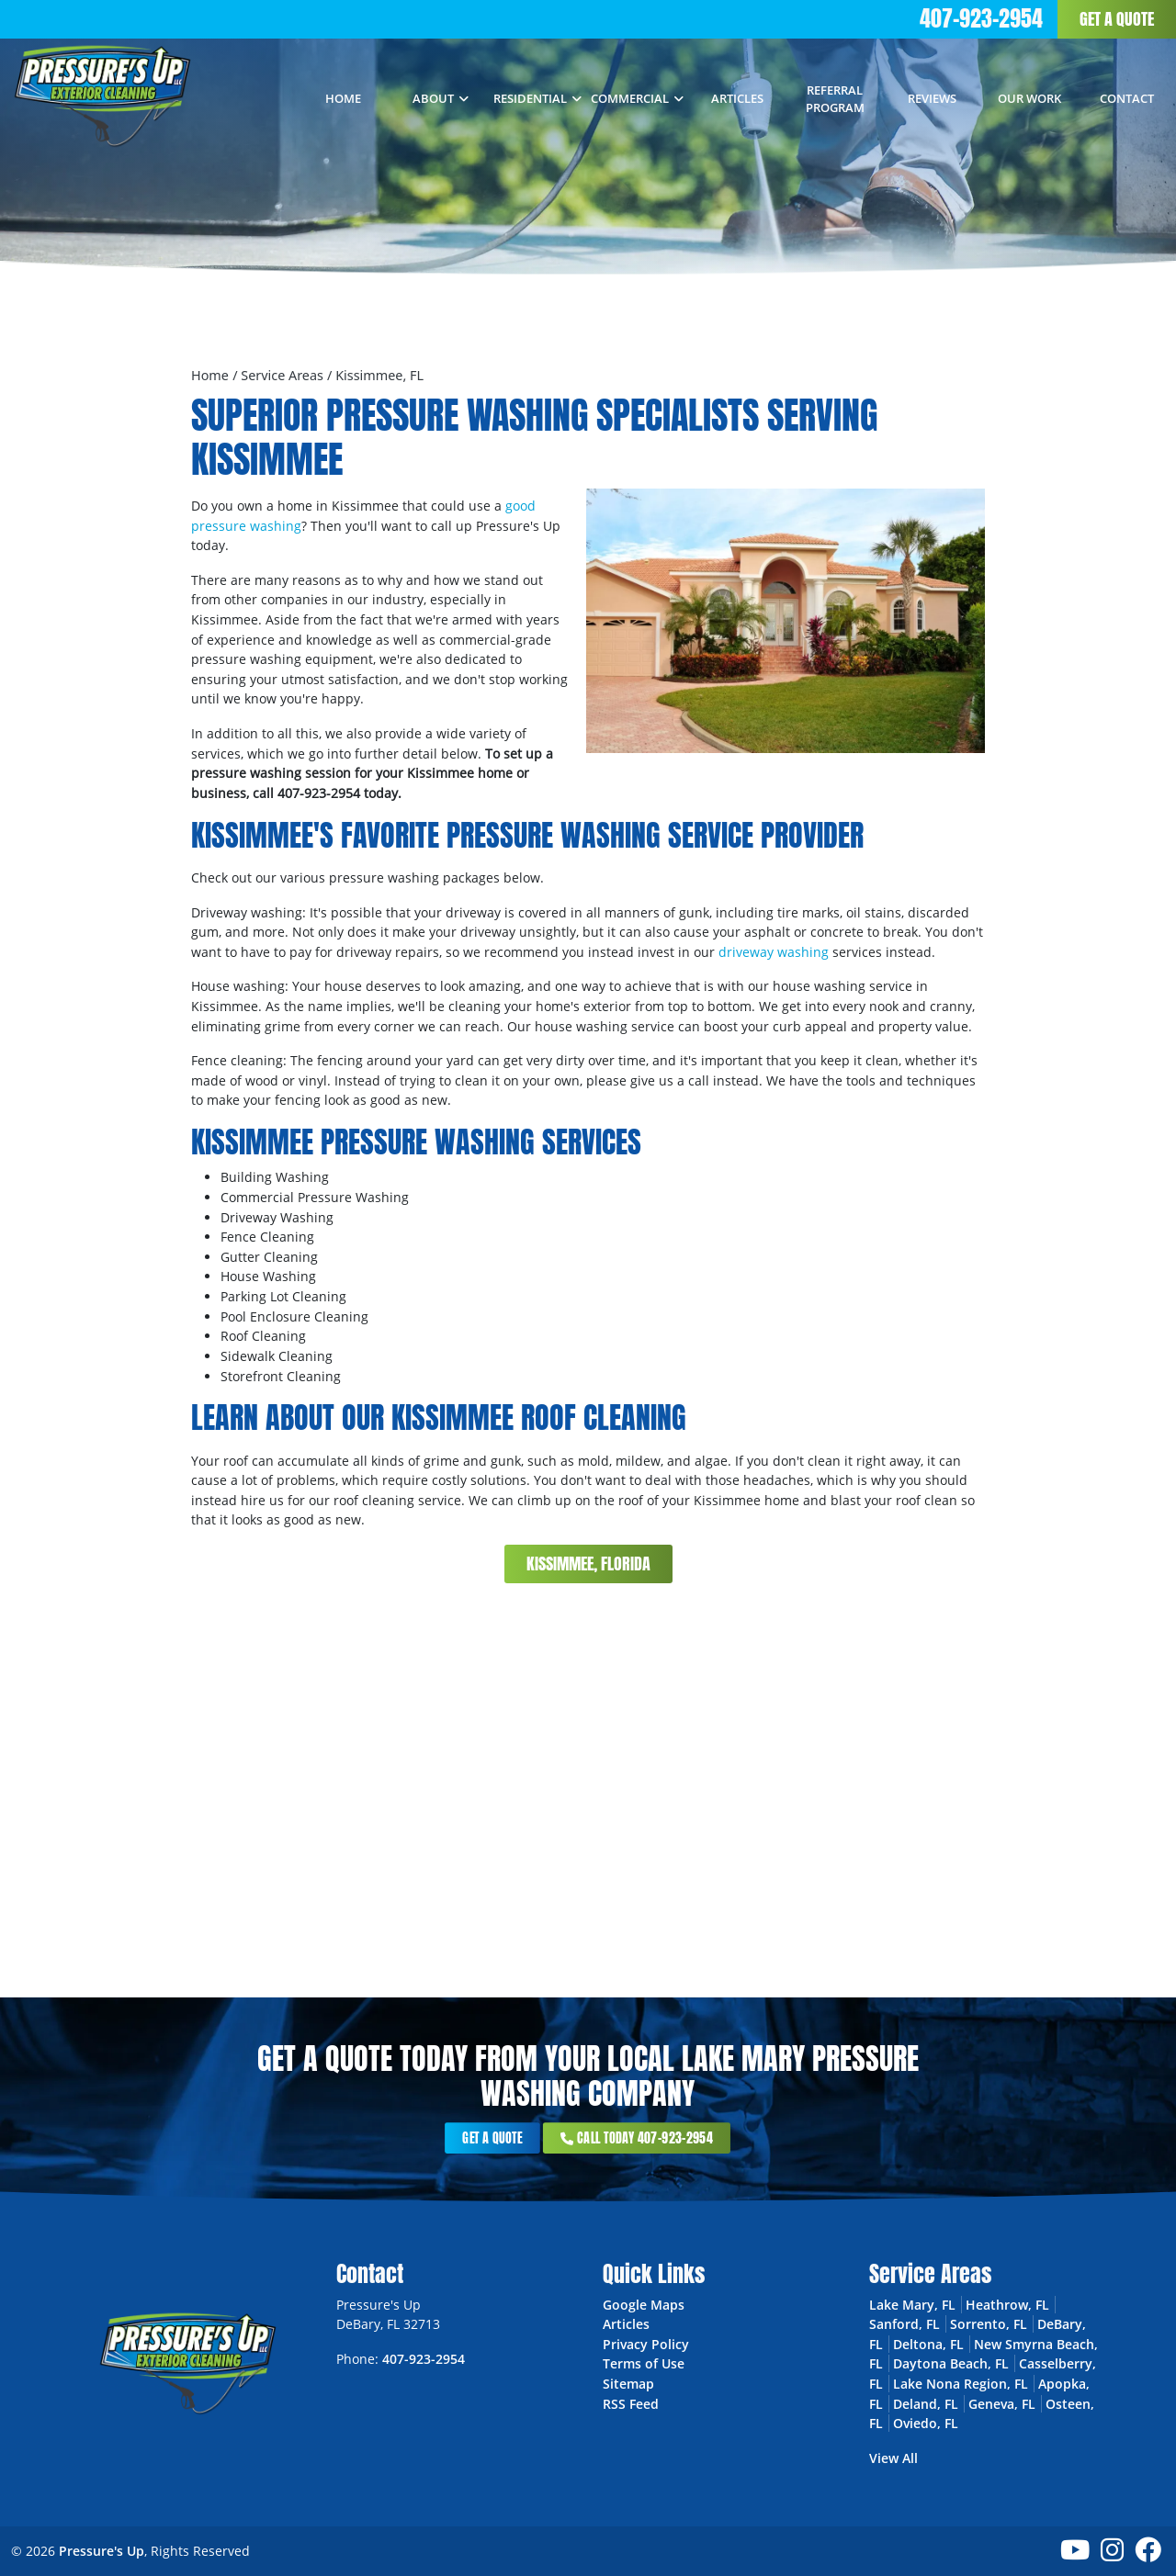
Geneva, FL (1001, 2404)
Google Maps (643, 2304)
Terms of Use (643, 2363)
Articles (626, 2324)
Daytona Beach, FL (951, 2363)
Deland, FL (925, 2404)
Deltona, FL (928, 2344)
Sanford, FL (904, 2324)
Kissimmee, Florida (588, 1563)
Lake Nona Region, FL (960, 2383)
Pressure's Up (101, 2550)
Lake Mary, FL (912, 2304)
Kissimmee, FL (379, 375)
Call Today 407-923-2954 (610, 2138)
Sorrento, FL (988, 2324)
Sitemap (628, 2383)
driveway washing (773, 952)
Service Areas (282, 375)
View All (893, 2458)
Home (210, 375)
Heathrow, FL (1007, 2304)
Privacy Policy (646, 2344)
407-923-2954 (981, 18)
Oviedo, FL (925, 2423)
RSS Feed (631, 2404)
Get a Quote (1117, 18)
